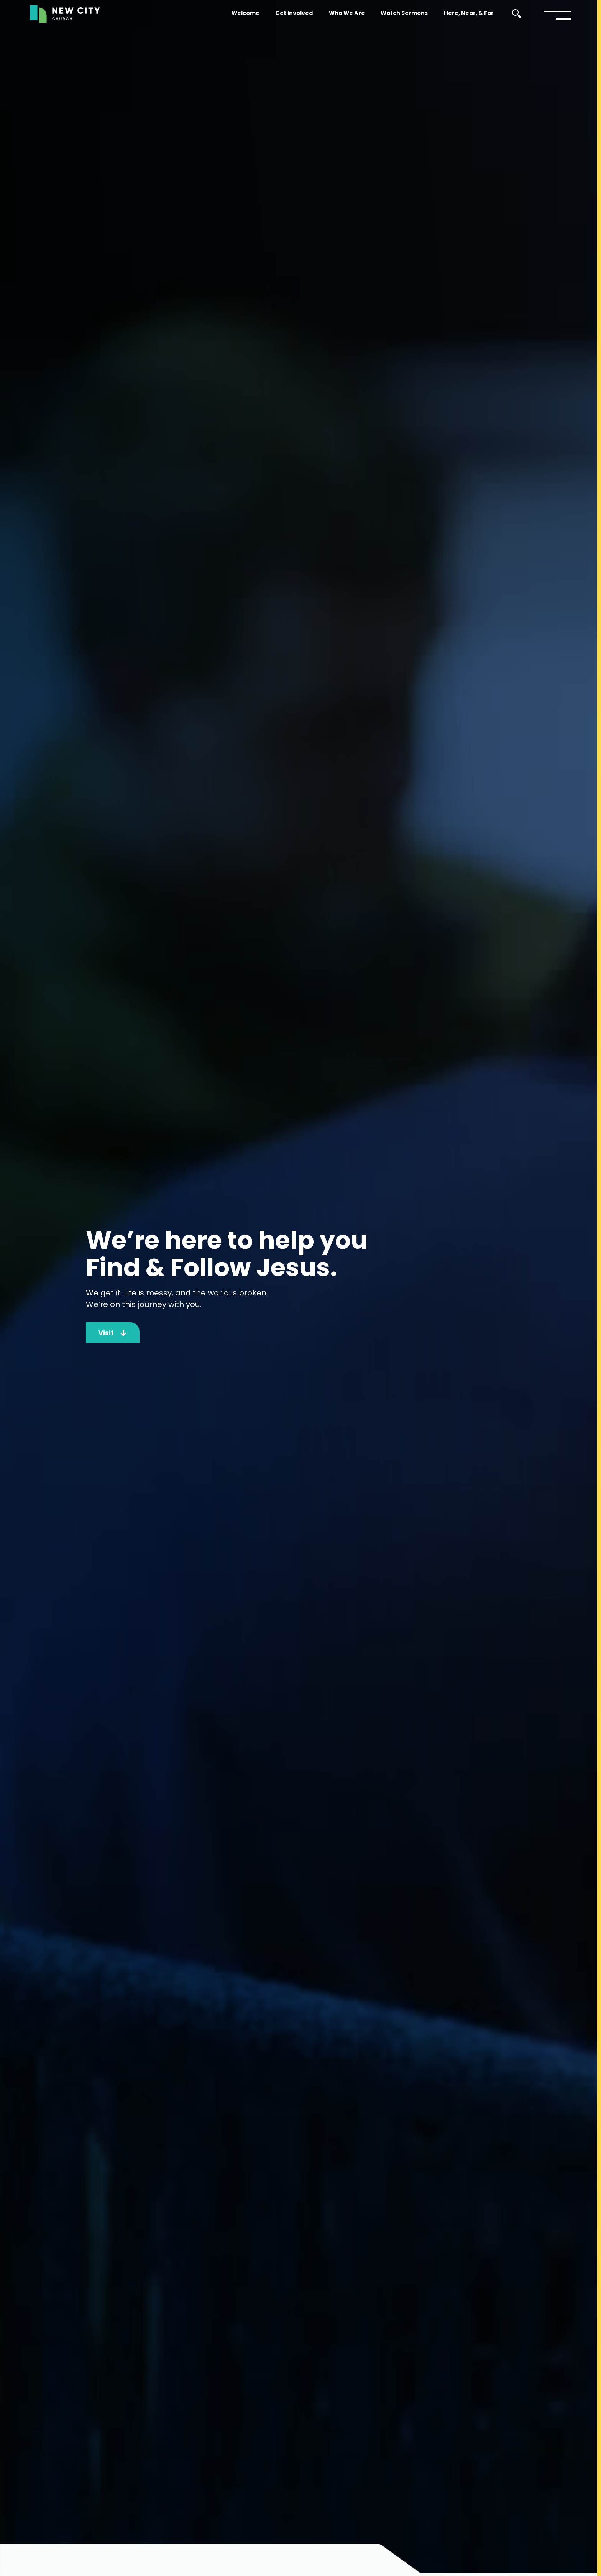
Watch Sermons (404, 13)
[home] (65, 14)
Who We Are (347, 13)
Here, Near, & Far (469, 13)
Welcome (245, 13)
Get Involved (294, 13)
